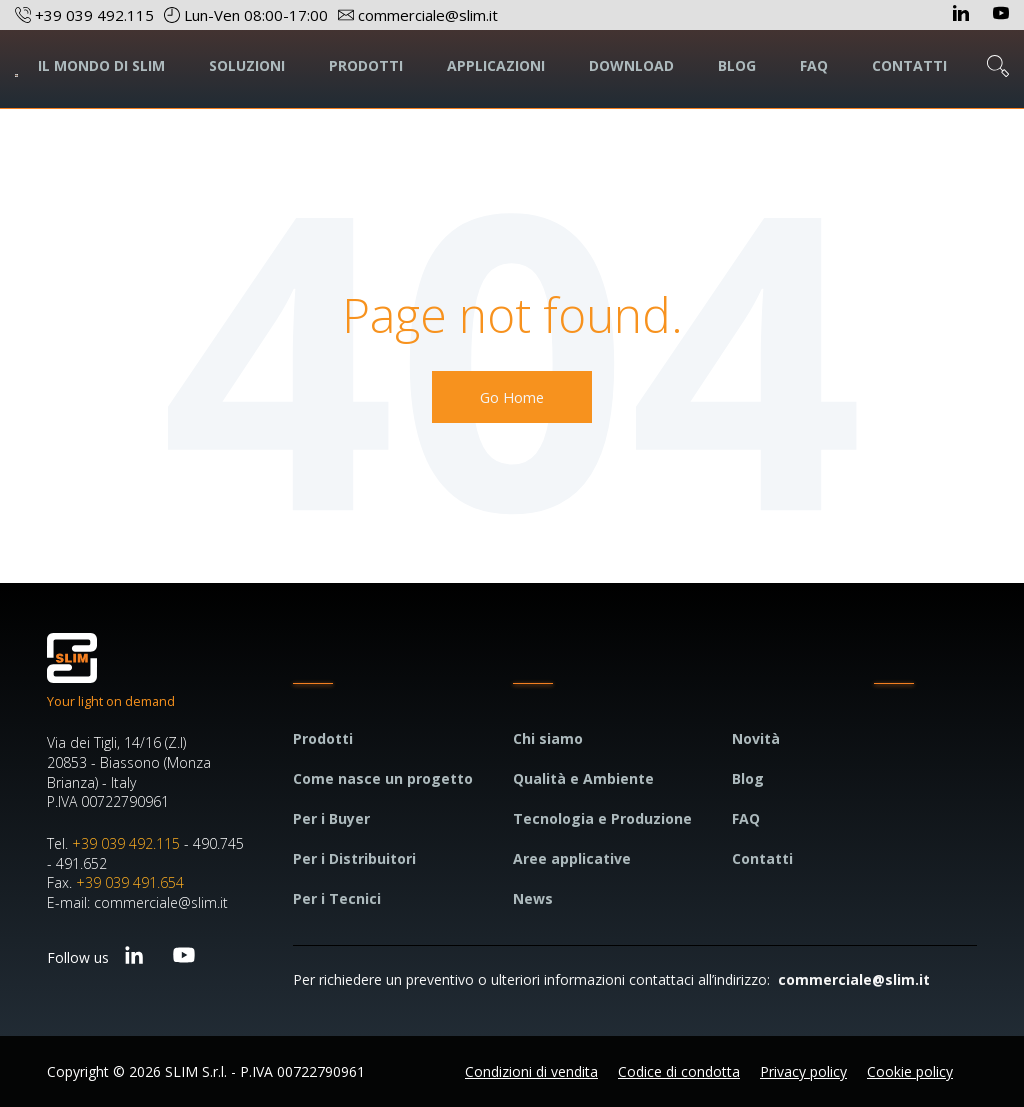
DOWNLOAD (631, 65)
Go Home (512, 397)
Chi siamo (548, 738)
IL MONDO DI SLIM (101, 65)
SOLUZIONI (247, 65)
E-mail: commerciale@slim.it (137, 902)
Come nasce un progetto (383, 778)
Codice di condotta (679, 1071)
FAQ (814, 65)
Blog (748, 778)
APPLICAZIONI (496, 65)
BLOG (737, 65)
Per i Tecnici (337, 898)
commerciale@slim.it (854, 979)
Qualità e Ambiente (583, 778)
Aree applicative (572, 858)
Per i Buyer (331, 818)
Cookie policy (910, 1071)
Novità (756, 738)
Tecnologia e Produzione (602, 818)
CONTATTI (909, 65)
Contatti (762, 858)
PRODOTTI (366, 65)
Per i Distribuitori (354, 858)
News (533, 898)
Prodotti (323, 738)
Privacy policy (803, 1071)
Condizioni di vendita (531, 1071)
